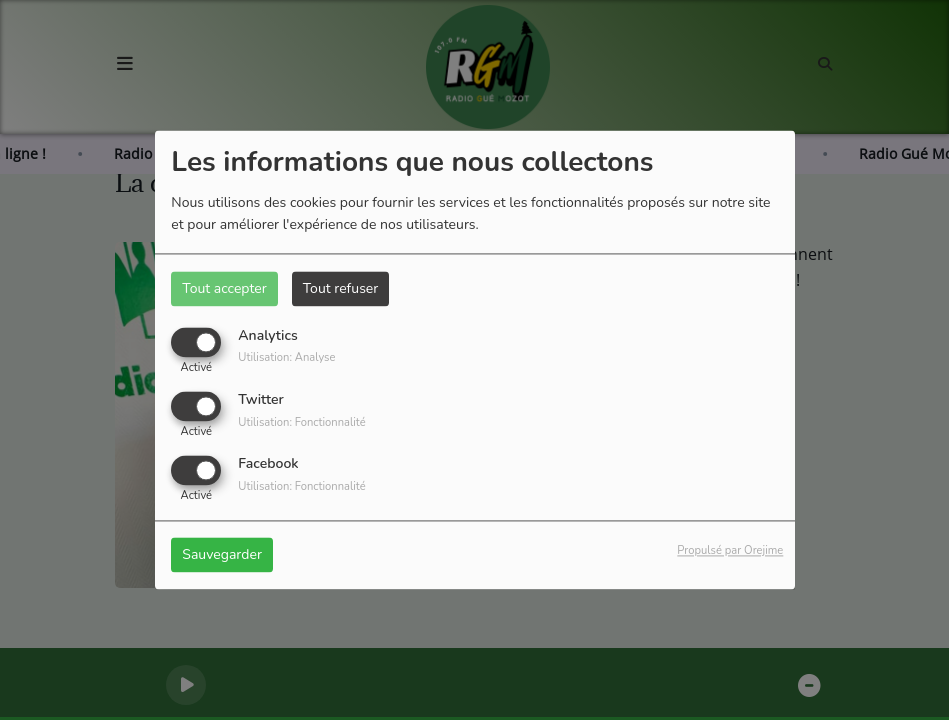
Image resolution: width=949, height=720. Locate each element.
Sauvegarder (222, 555)
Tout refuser (341, 288)
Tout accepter (224, 288)
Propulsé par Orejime (730, 551)
